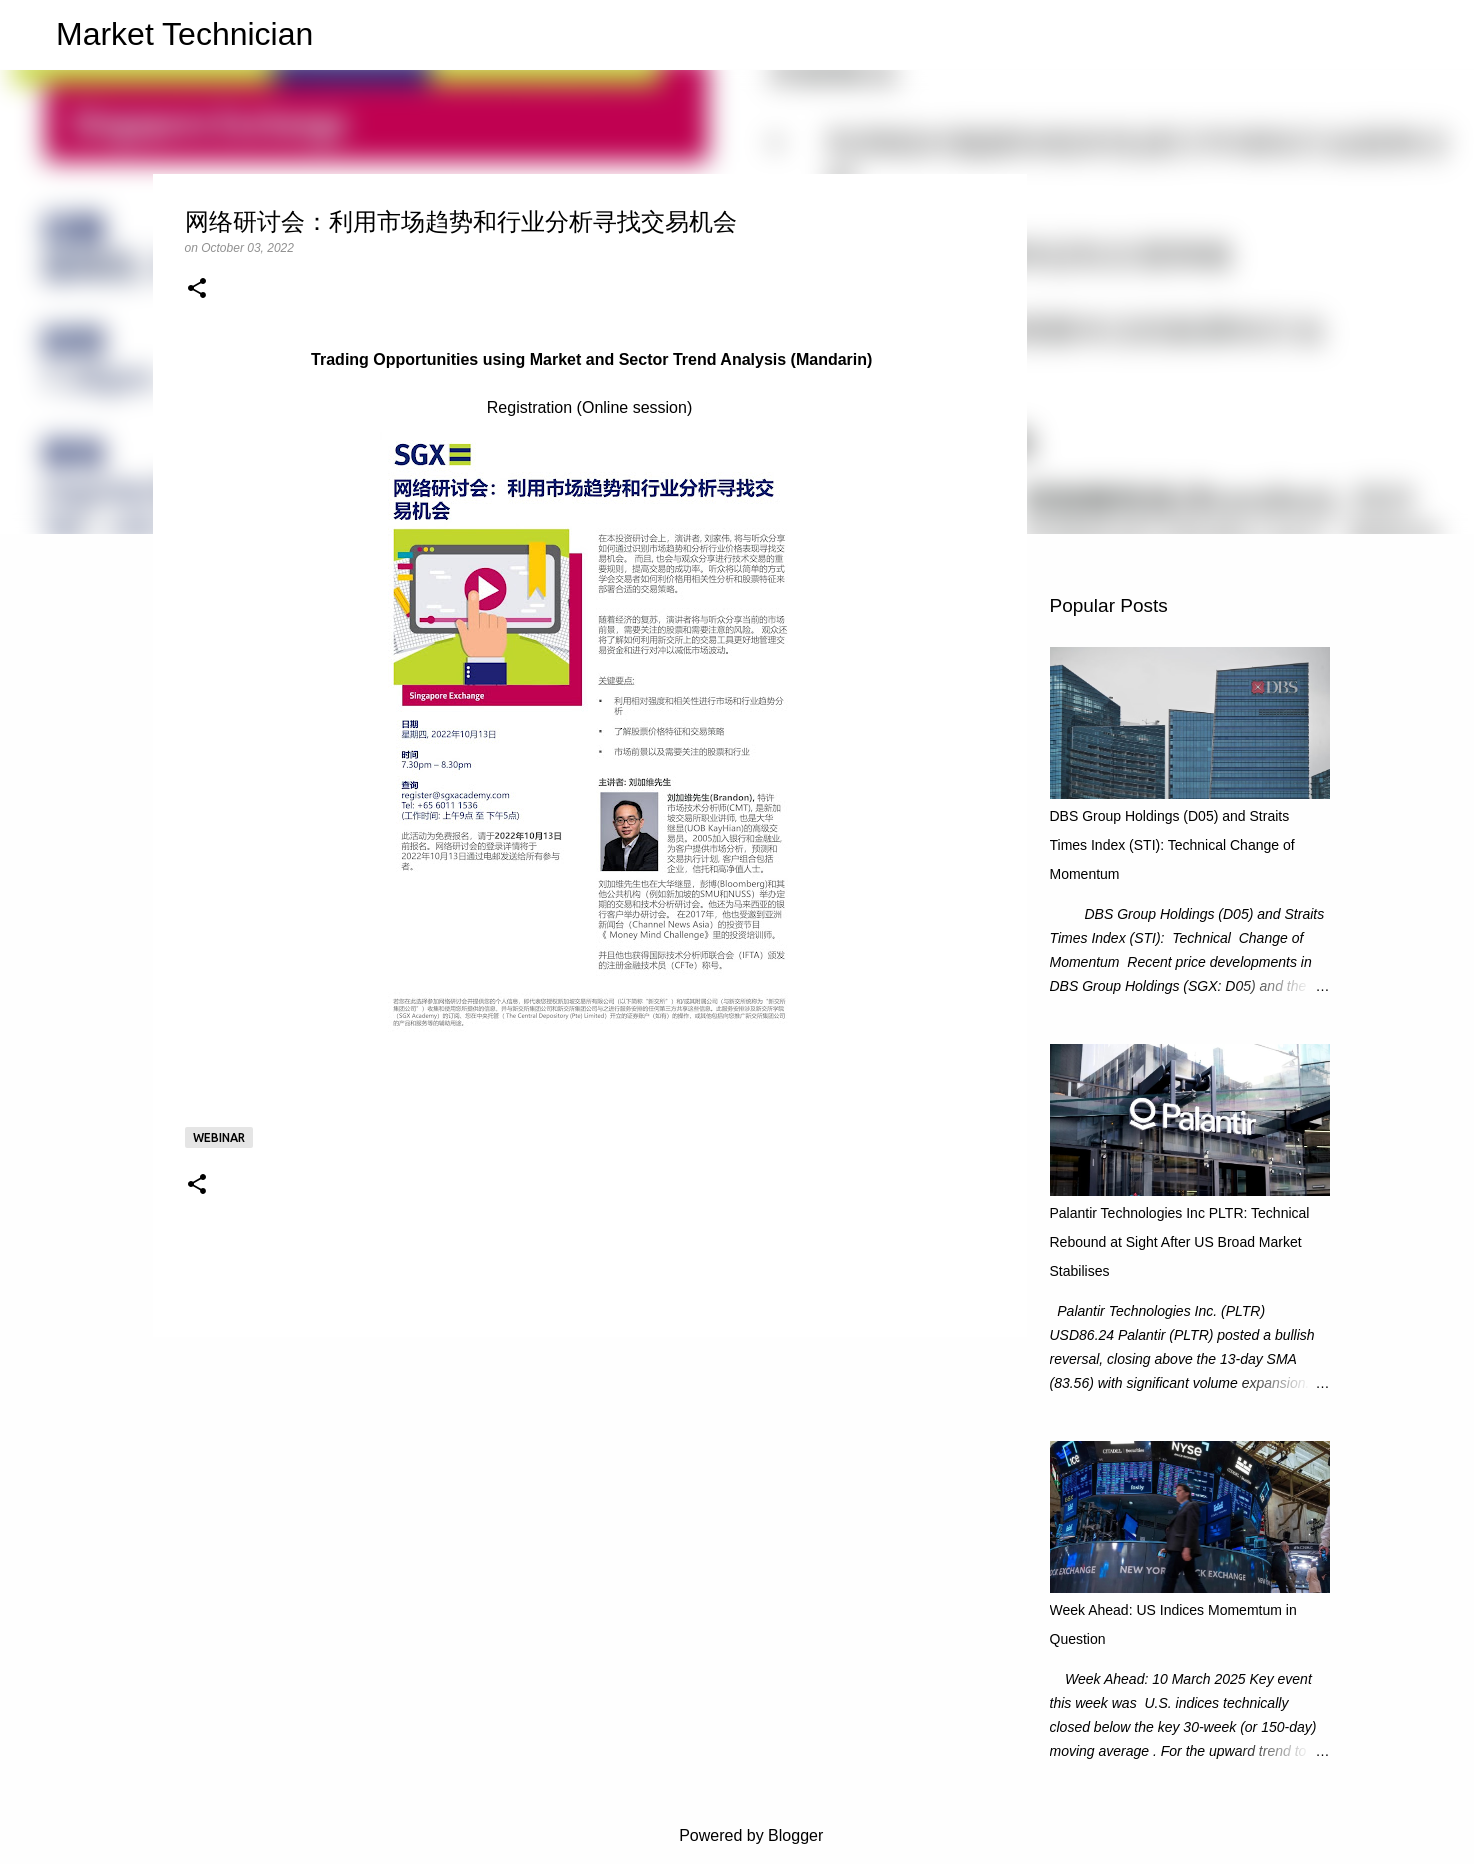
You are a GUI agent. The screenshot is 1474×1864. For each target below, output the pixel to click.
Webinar (219, 1137)
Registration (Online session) (589, 407)
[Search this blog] (1353, 35)
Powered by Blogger (737, 1835)
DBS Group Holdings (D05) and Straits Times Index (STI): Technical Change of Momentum (1172, 845)
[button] (197, 290)
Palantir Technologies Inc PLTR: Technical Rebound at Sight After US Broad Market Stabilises (1180, 1242)
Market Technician (184, 34)
